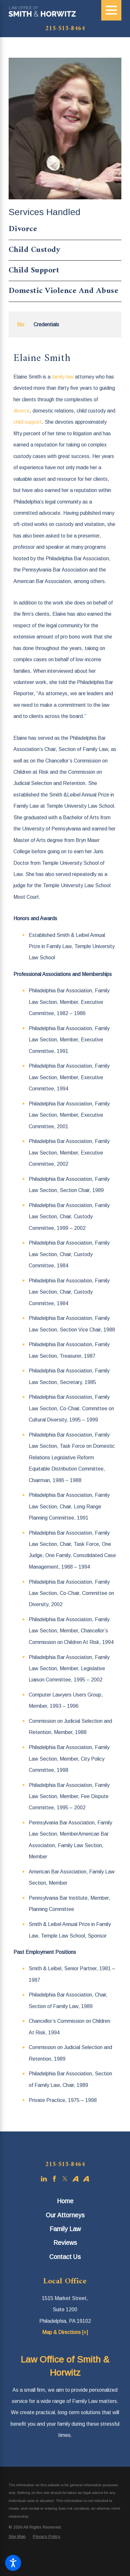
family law (63, 376)
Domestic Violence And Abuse (64, 291)
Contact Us (65, 2256)
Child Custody (35, 250)
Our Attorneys (65, 2215)
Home (65, 2201)
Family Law (65, 2228)
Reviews (65, 2242)
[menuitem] (65, 2201)
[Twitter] (65, 2179)
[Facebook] (54, 2179)
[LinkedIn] (44, 2179)
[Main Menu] (111, 10)
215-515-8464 (65, 29)
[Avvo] (76, 2179)
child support (27, 422)
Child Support (34, 270)
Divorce (23, 230)
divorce (21, 410)
